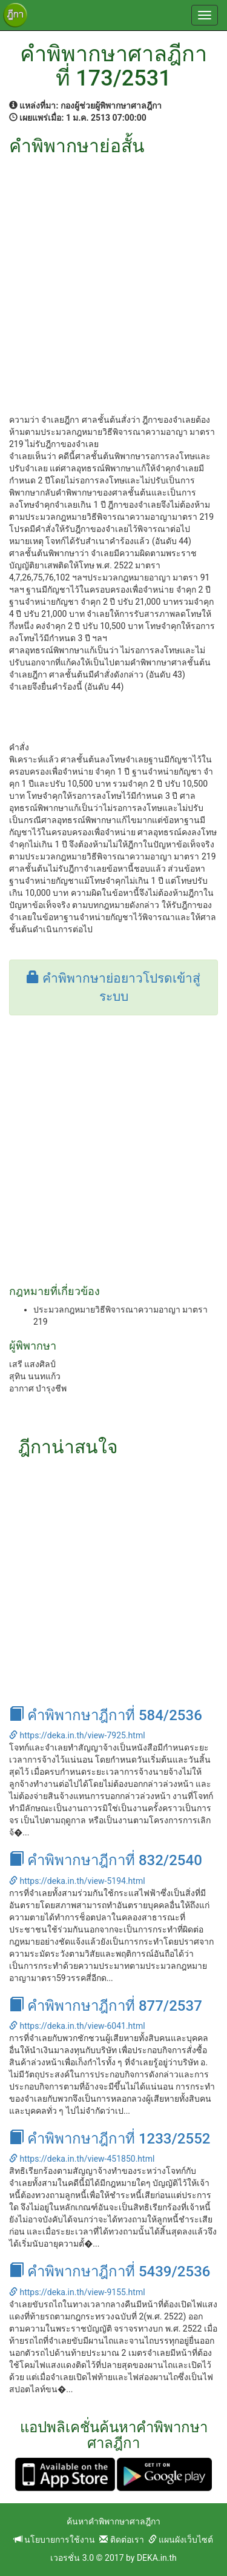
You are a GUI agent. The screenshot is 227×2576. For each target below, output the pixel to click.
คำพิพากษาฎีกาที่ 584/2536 (105, 1715)
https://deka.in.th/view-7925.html (77, 1735)
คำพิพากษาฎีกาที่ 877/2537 (105, 2005)
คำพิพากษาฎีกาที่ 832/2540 (105, 1860)
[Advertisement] (113, 275)
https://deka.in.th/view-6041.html (77, 2026)
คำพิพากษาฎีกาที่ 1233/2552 (109, 2138)
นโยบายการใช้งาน (54, 2539)
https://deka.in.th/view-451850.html (81, 2159)
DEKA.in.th (157, 2558)
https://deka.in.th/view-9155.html (77, 2292)
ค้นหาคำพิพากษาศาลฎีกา (113, 2521)
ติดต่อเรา (121, 2539)
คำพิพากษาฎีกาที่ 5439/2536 (109, 2271)
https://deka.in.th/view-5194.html (77, 1881)
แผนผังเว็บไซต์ (180, 2539)
